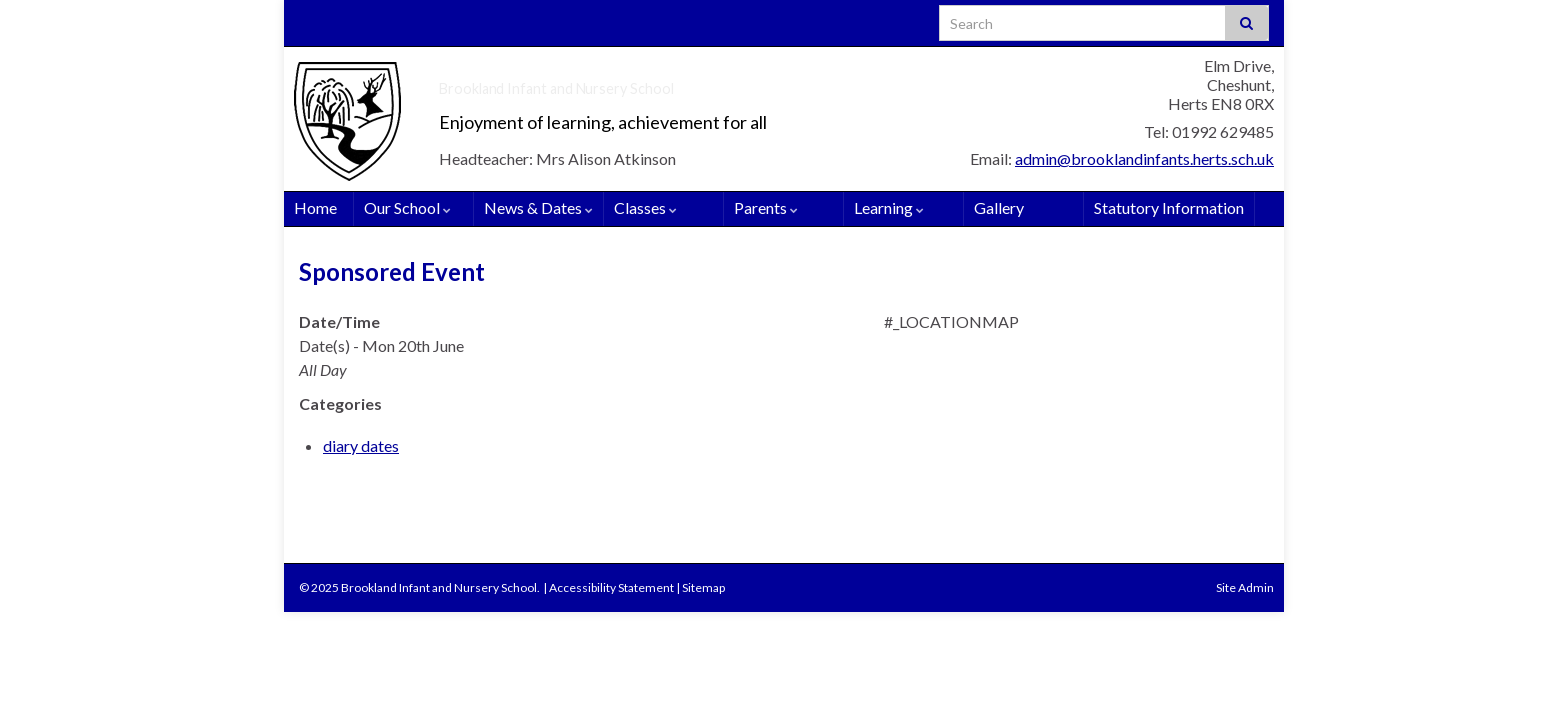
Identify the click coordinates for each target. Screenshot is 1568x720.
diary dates (361, 445)
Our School (407, 207)
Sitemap (703, 587)
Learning (889, 207)
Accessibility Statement (611, 587)
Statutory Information (1169, 207)
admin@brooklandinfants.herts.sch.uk (1144, 158)
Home (315, 207)
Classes (645, 207)
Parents (766, 207)
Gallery (999, 207)
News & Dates (538, 207)
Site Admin (1245, 587)
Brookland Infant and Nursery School (677, 81)
